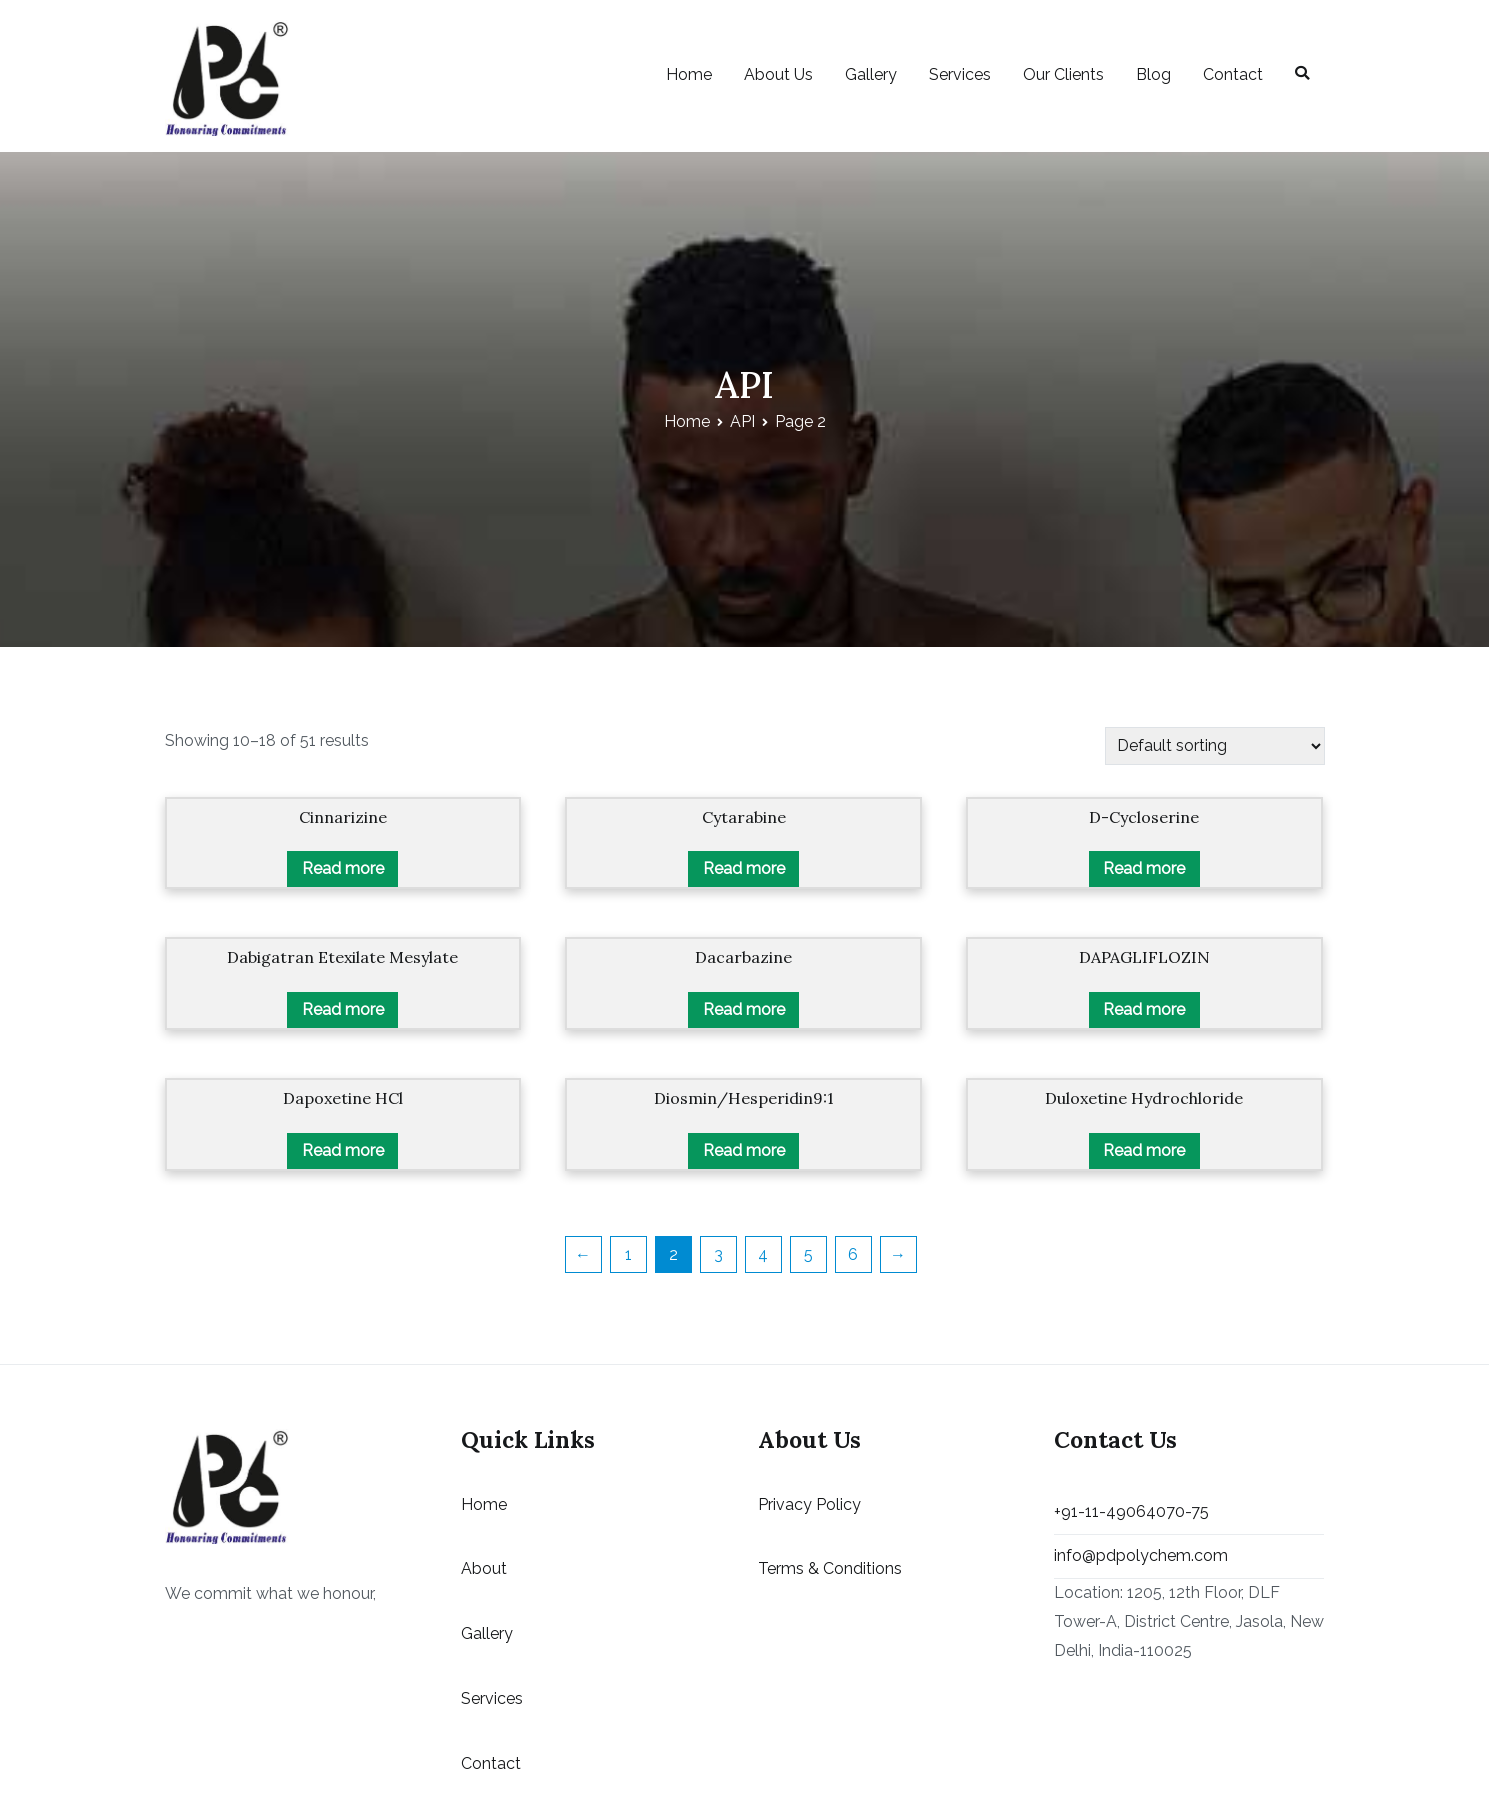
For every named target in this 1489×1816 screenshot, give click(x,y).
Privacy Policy (809, 1504)
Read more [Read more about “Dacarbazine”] (744, 1009)
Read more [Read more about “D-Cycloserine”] (1144, 868)
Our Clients (1063, 74)
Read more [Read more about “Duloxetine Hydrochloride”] (1144, 1150)
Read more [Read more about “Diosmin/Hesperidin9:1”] (744, 1150)
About (484, 1568)
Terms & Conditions (830, 1568)
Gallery (871, 74)
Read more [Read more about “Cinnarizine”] (343, 868)
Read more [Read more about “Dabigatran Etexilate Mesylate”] (343, 1009)
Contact (1233, 74)
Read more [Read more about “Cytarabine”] (744, 868)
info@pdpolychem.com (1141, 1555)
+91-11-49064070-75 (1131, 1511)
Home (689, 74)
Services (960, 74)
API (742, 421)
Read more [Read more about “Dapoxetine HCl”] (343, 1150)
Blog (1153, 74)
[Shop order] (1214, 745)
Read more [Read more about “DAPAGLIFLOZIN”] (1144, 1009)
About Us (778, 74)
